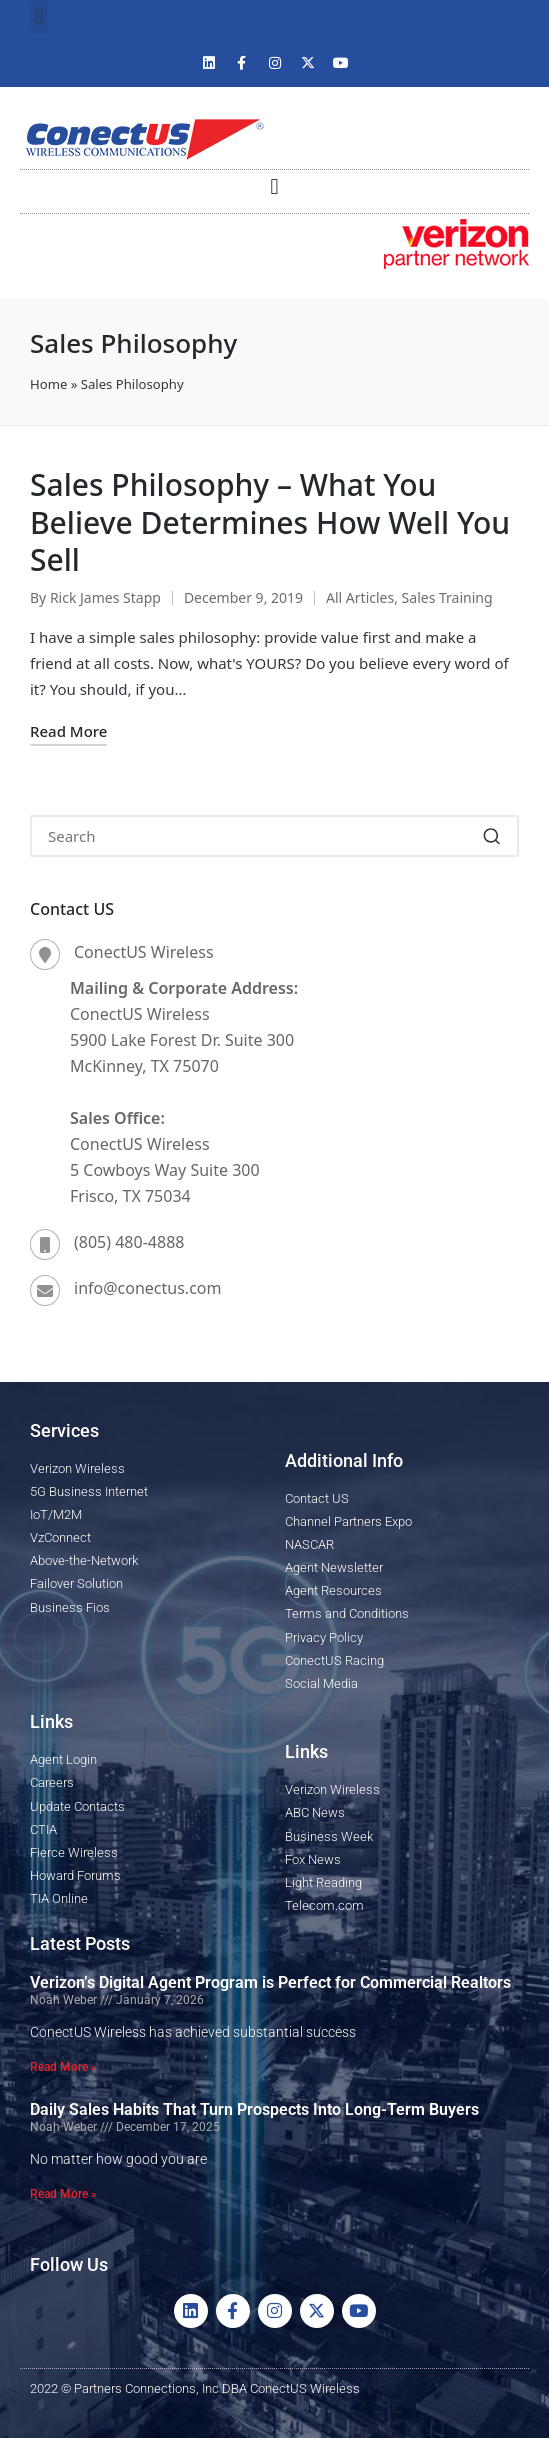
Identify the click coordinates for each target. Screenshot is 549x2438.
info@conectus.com (147, 1288)
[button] (39, 16)
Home (48, 384)
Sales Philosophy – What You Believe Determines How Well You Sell (270, 522)
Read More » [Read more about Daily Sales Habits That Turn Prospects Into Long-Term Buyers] (63, 2194)
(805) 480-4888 (129, 1242)
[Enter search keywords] (274, 836)
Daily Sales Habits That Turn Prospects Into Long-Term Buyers (254, 2109)
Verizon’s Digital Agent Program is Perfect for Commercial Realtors (270, 1982)
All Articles (360, 597)
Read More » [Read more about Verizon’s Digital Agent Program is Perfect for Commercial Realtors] (63, 2067)
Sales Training (447, 597)
